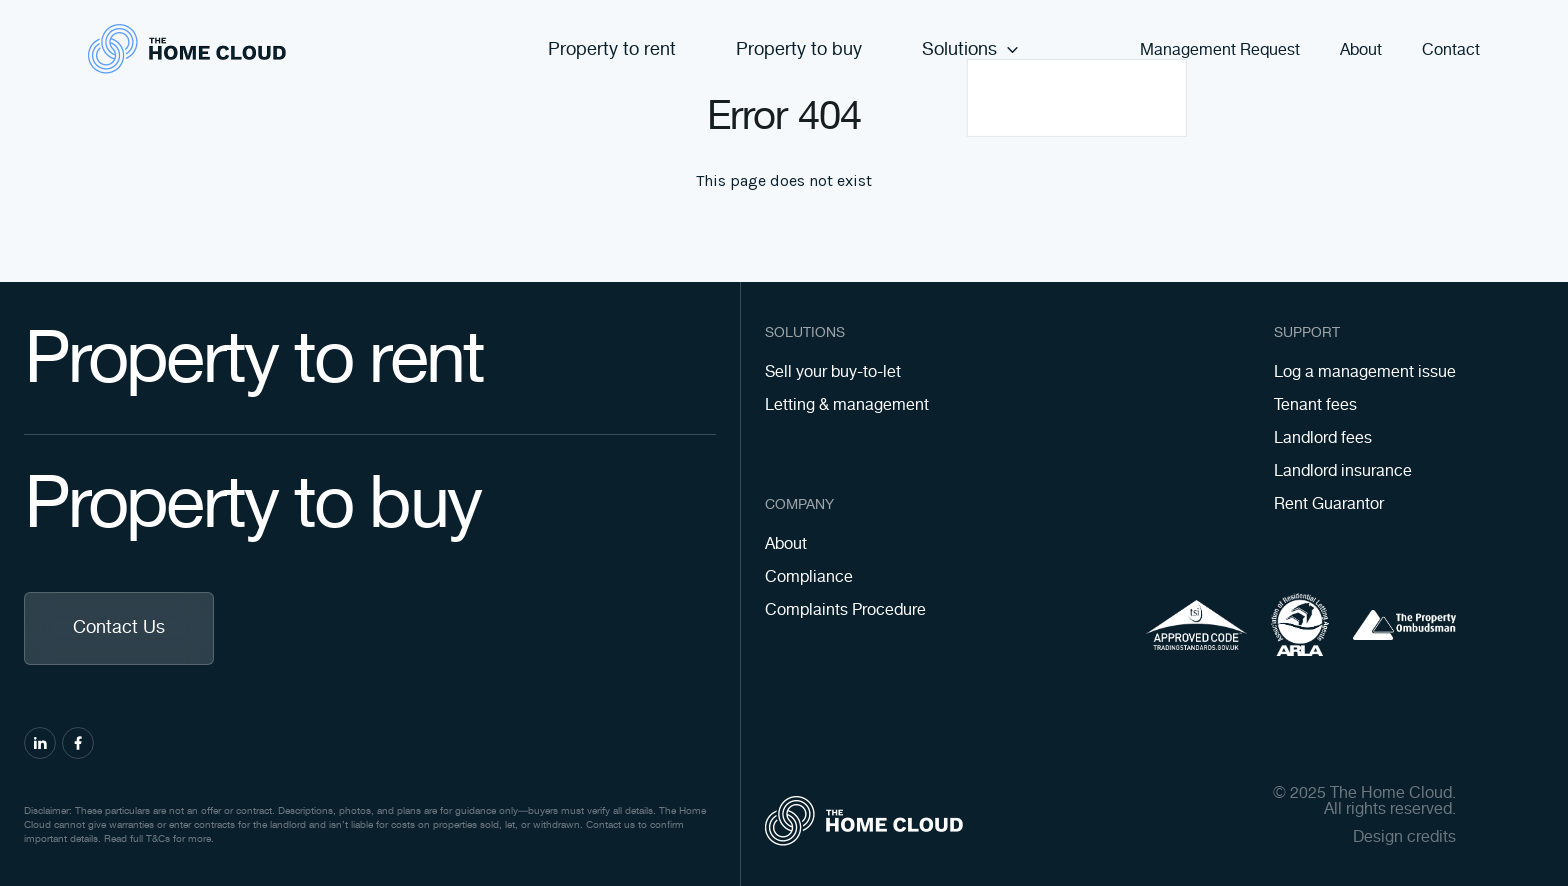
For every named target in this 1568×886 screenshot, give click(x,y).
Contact (1451, 51)
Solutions (971, 50)
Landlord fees (1323, 438)
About (1361, 51)
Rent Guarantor (1329, 504)
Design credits (1404, 838)
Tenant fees (1315, 405)
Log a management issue (1365, 372)
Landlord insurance (1343, 471)
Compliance (809, 577)
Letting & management (847, 405)
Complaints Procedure (845, 610)
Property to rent (612, 50)
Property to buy (799, 50)
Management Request (1220, 51)
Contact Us (119, 628)
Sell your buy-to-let (833, 372)
